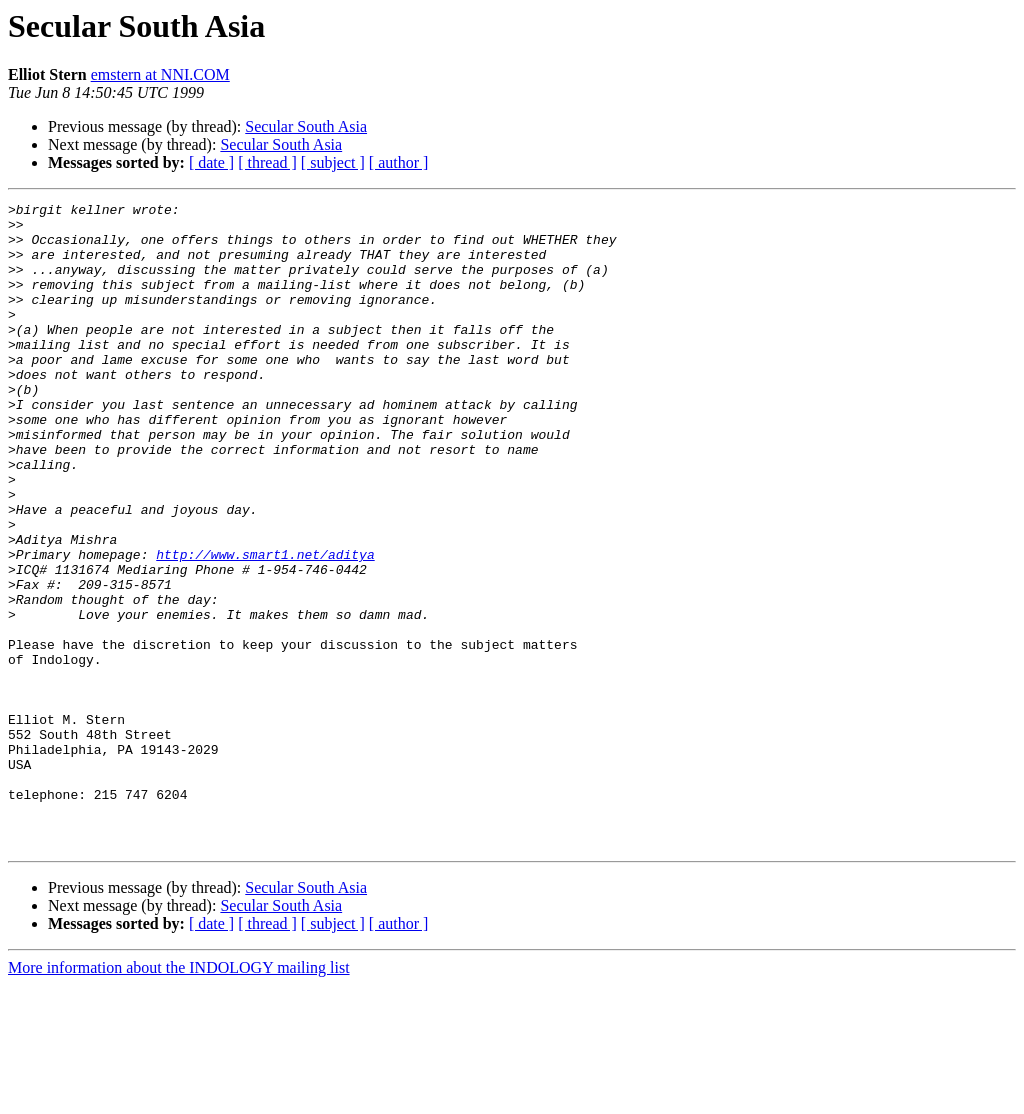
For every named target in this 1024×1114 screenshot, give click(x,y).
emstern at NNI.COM (160, 74)
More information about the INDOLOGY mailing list (179, 1096)
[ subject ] (333, 162)
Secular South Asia (306, 126)
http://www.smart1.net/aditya (265, 626)
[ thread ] (267, 162)
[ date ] (211, 162)
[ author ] (399, 162)
